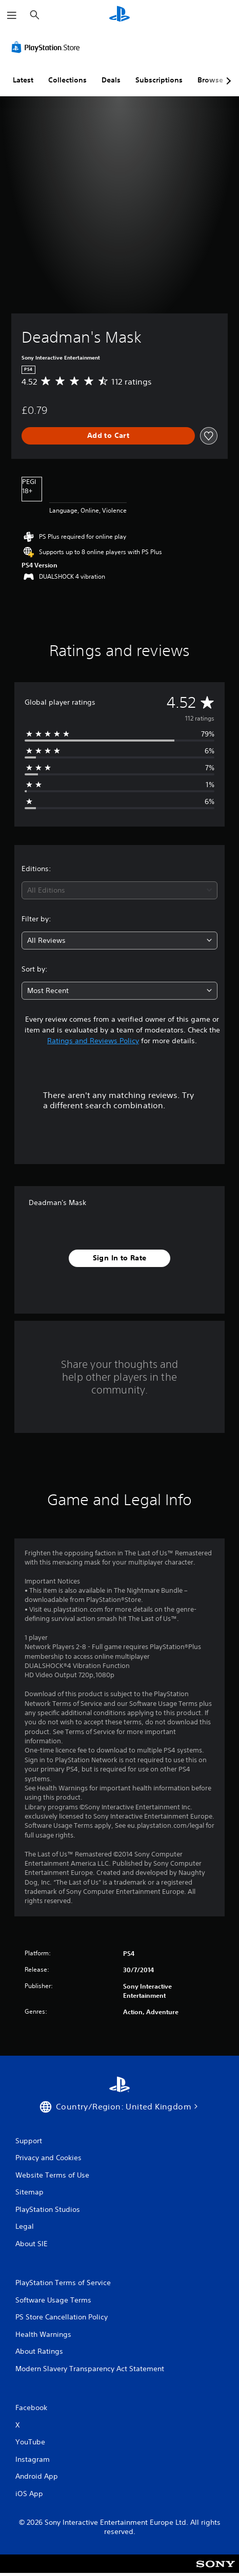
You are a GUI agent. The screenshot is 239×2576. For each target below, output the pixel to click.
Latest (23, 80)
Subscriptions (159, 80)
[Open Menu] (12, 15)
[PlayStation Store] (47, 47)
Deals (111, 80)
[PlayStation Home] (119, 15)
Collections (67, 80)
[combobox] (119, 890)
